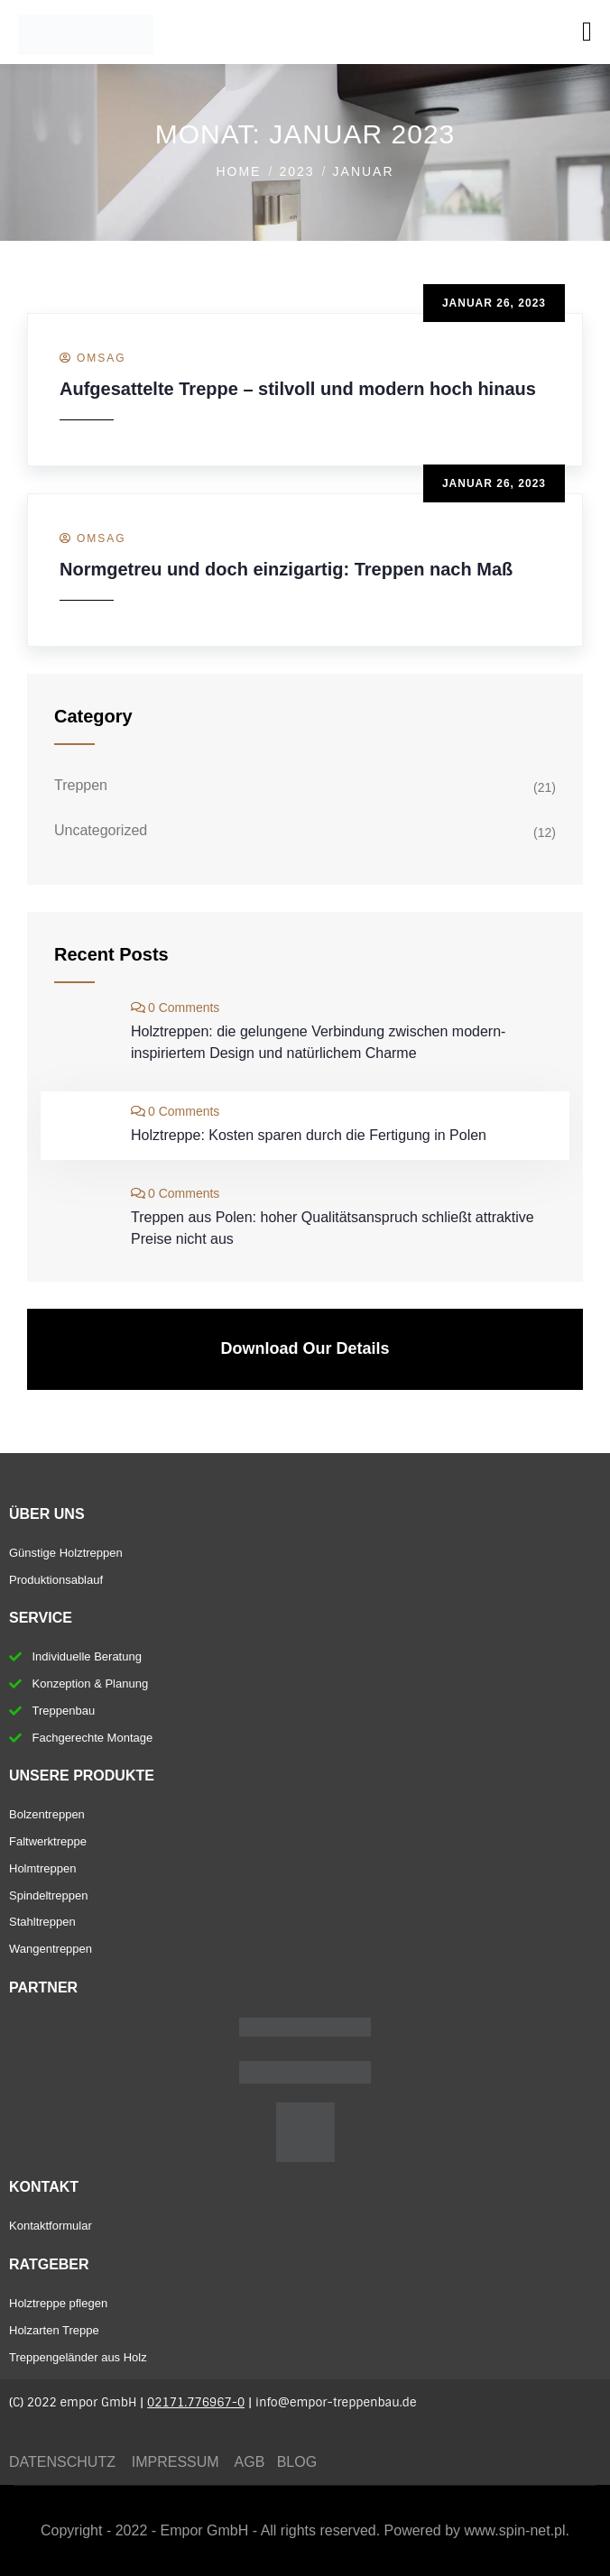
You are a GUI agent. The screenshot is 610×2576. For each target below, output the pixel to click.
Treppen (80, 785)
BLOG (299, 2462)
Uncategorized (100, 830)
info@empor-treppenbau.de (335, 2402)
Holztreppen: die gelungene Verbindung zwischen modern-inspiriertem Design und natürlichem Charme (318, 1042)
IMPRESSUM (175, 2462)
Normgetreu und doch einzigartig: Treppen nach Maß (286, 569)
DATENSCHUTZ (62, 2462)
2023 (296, 171)
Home (238, 171)
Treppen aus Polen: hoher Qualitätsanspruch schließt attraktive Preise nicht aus (332, 1228)
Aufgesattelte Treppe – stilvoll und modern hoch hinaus (298, 389)
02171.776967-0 (196, 2402)
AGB (252, 2462)
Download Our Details (304, 1348)
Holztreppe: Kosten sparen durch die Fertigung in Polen (308, 1135)
